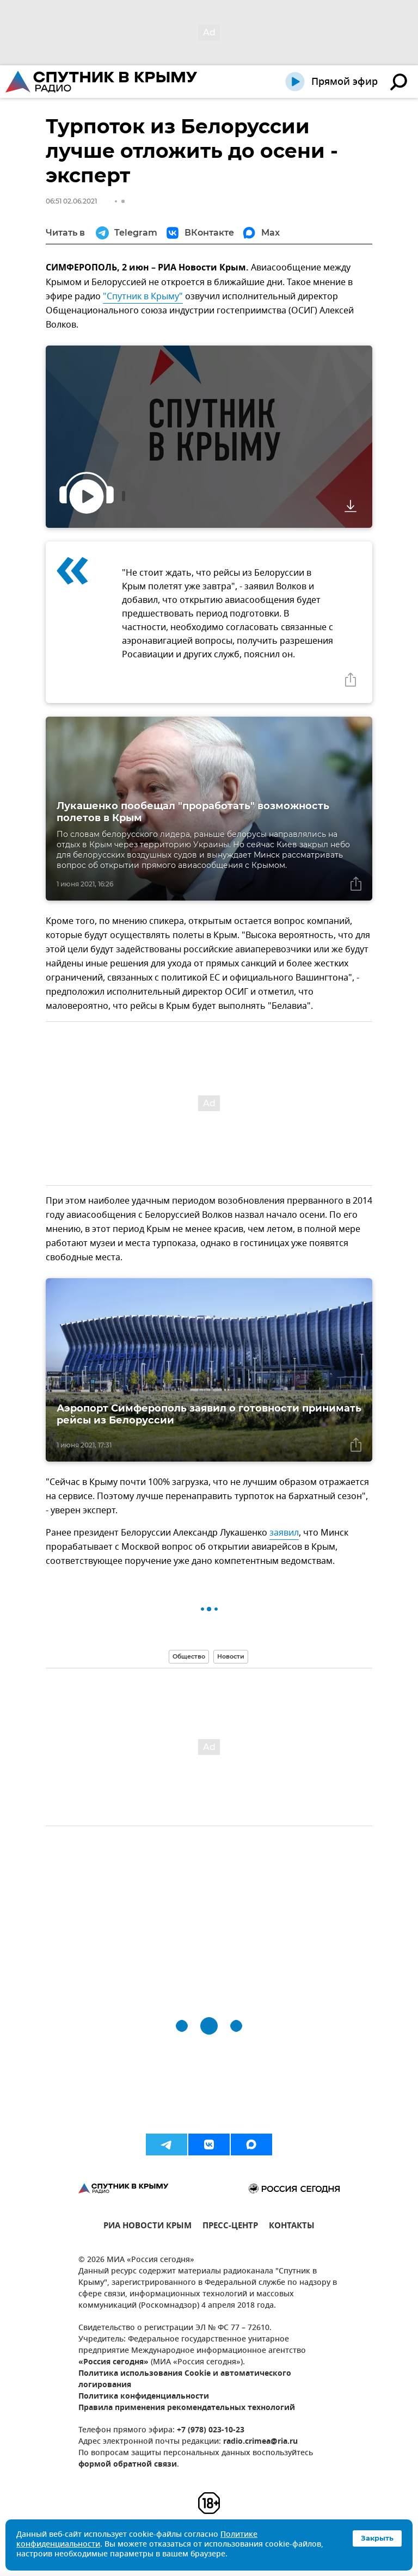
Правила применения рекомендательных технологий (186, 2408)
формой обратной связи (127, 2464)
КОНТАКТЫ (292, 2227)
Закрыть (377, 2538)
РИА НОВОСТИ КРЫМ (147, 2227)
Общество (189, 1656)
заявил (284, 1532)
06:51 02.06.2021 (71, 201)
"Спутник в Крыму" (143, 296)
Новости (230, 1656)
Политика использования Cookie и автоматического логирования (184, 2380)
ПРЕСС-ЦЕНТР (230, 2227)
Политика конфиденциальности (143, 2396)
